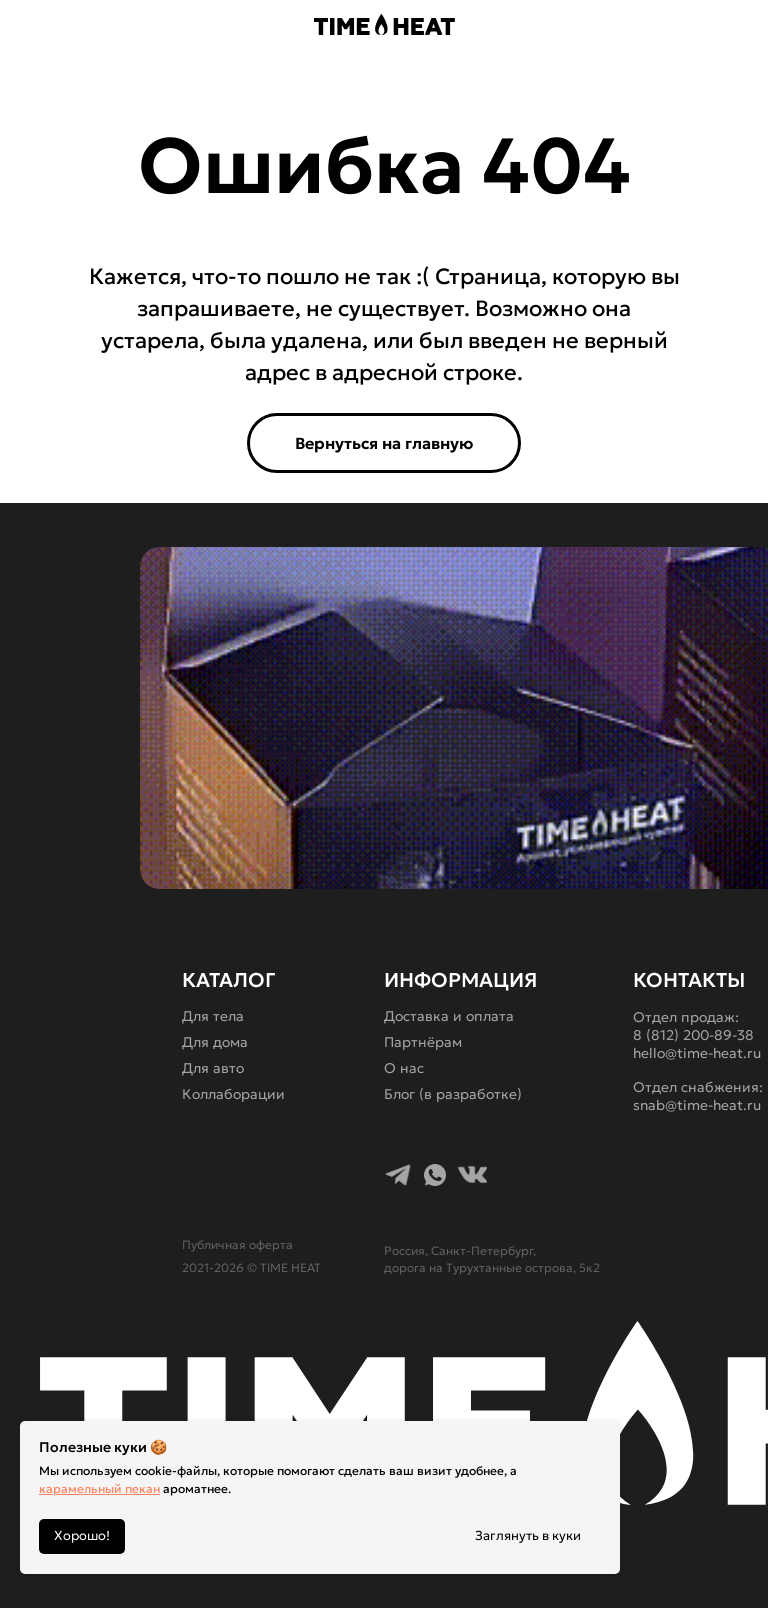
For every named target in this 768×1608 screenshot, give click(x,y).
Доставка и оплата (449, 1016)
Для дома (215, 1042)
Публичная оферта (237, 1244)
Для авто (213, 1068)
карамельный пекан (99, 1488)
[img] (654, 24)
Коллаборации (233, 1094)
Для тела (213, 1016)
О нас (404, 1068)
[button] (95, 26)
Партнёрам (423, 1042)
